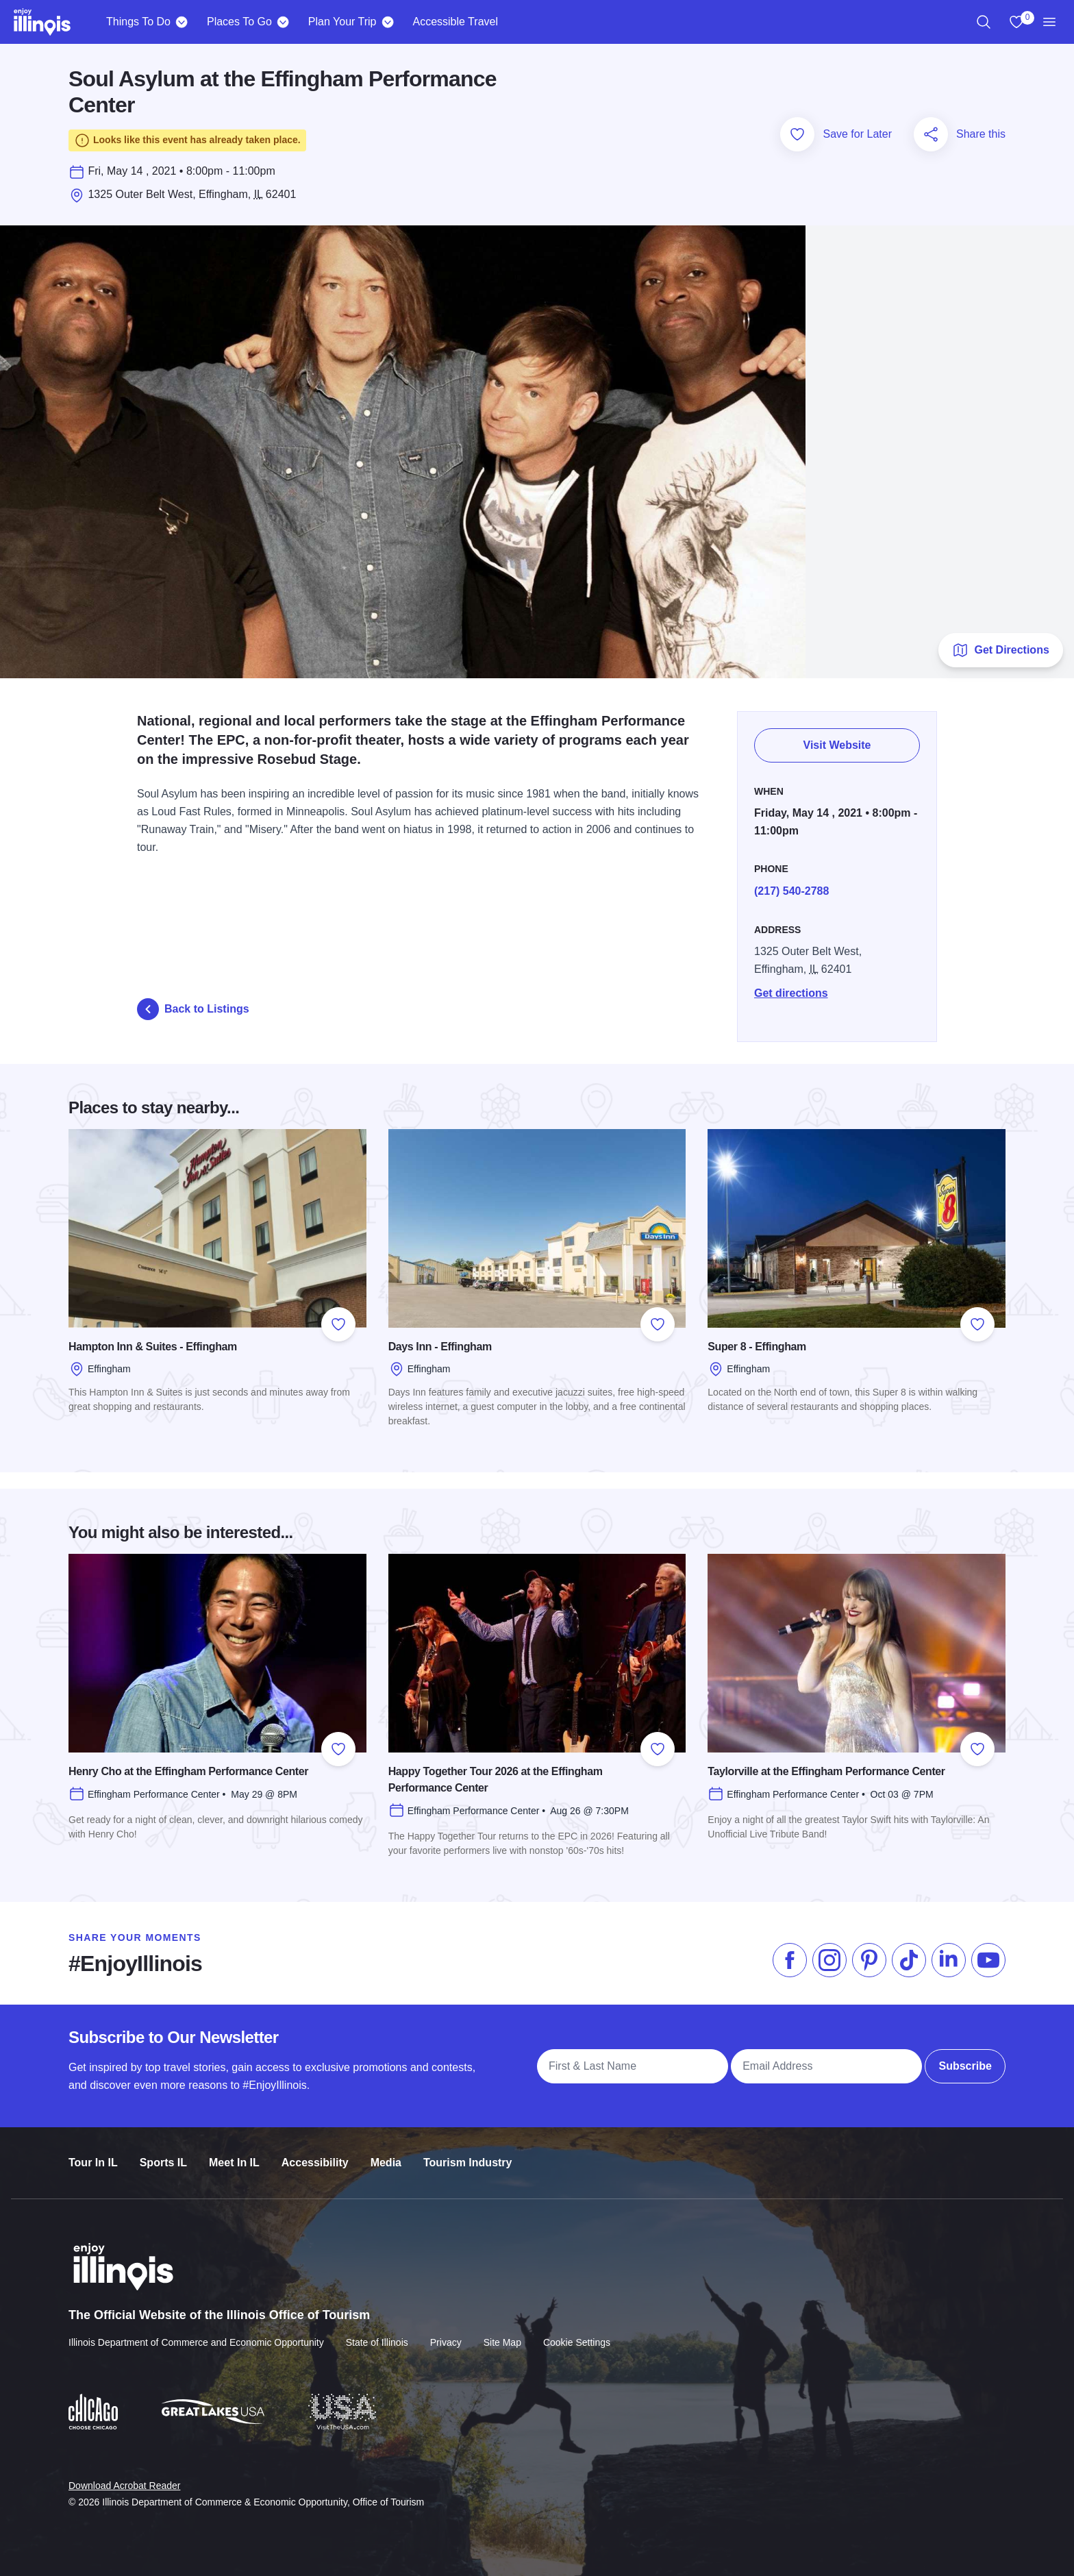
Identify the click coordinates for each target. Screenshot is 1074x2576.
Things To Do (138, 21)
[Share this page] (931, 134)
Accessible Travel (455, 21)
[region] (984, 22)
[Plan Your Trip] (387, 22)
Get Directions (1000, 650)
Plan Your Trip (342, 21)
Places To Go (239, 21)
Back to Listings (193, 1009)
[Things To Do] (181, 22)
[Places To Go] (283, 22)
